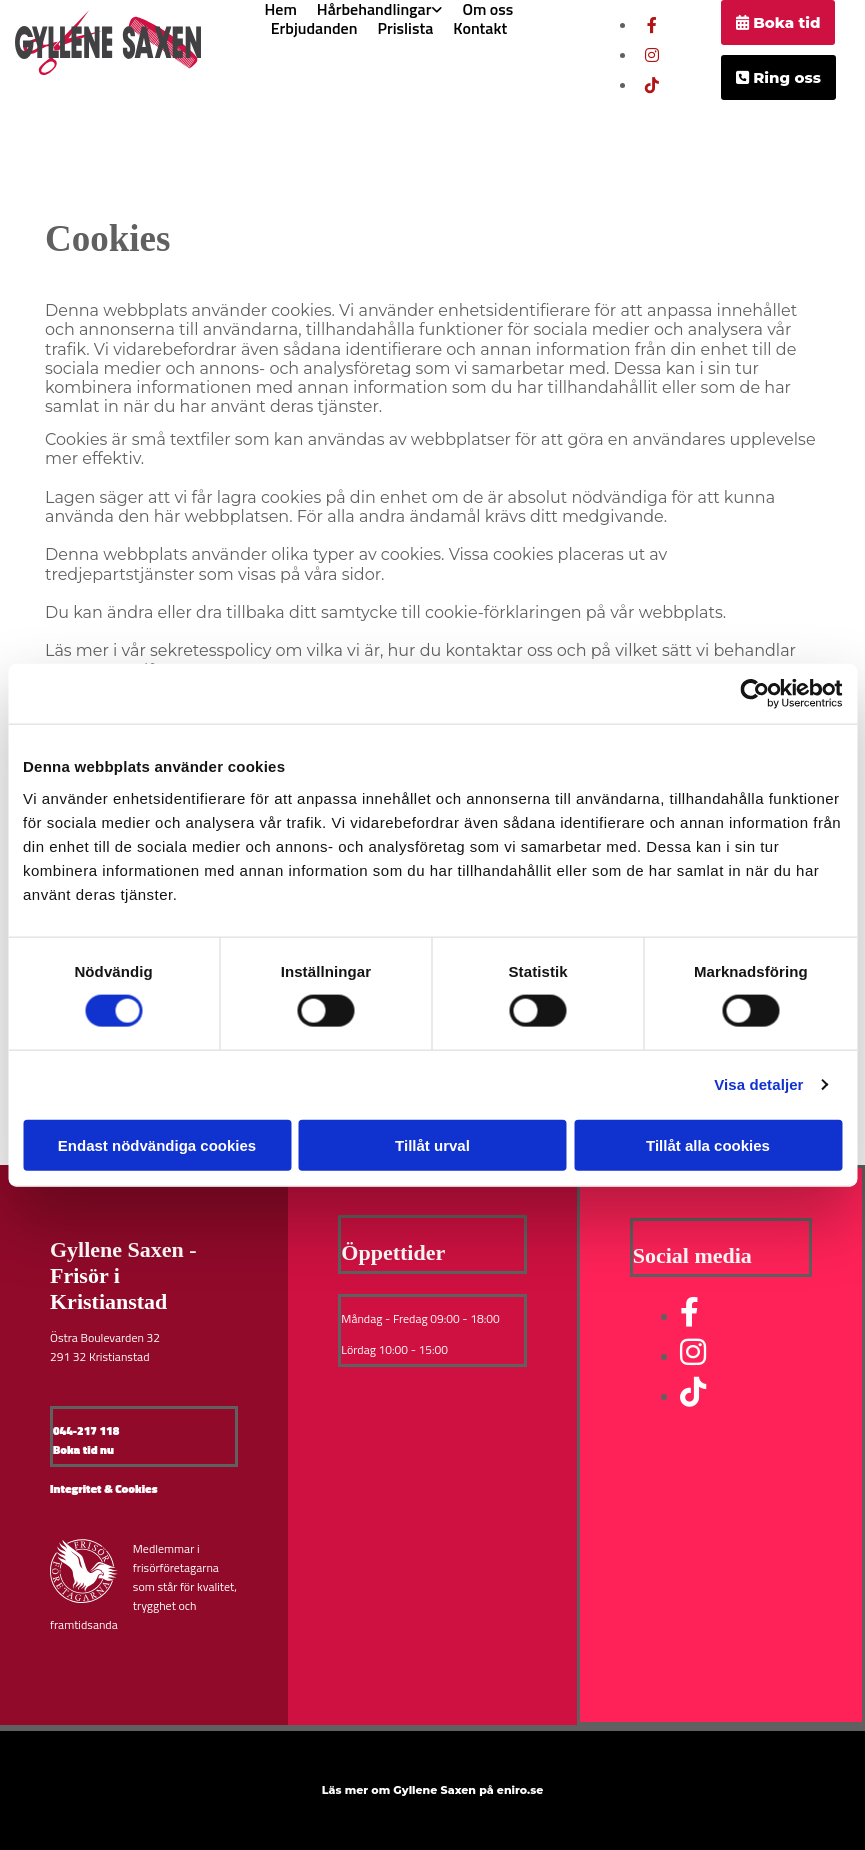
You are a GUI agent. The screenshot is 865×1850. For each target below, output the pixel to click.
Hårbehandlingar (374, 9)
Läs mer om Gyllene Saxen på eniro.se (433, 1790)
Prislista (405, 28)
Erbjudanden (314, 28)
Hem (281, 9)
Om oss (487, 9)
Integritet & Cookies (104, 1488)
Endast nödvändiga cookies (157, 1144)
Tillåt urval (432, 1144)
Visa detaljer (758, 1084)
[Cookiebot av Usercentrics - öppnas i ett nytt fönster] (754, 694)
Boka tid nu (83, 1449)
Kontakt (480, 28)
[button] (778, 22)
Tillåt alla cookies (708, 1144)
